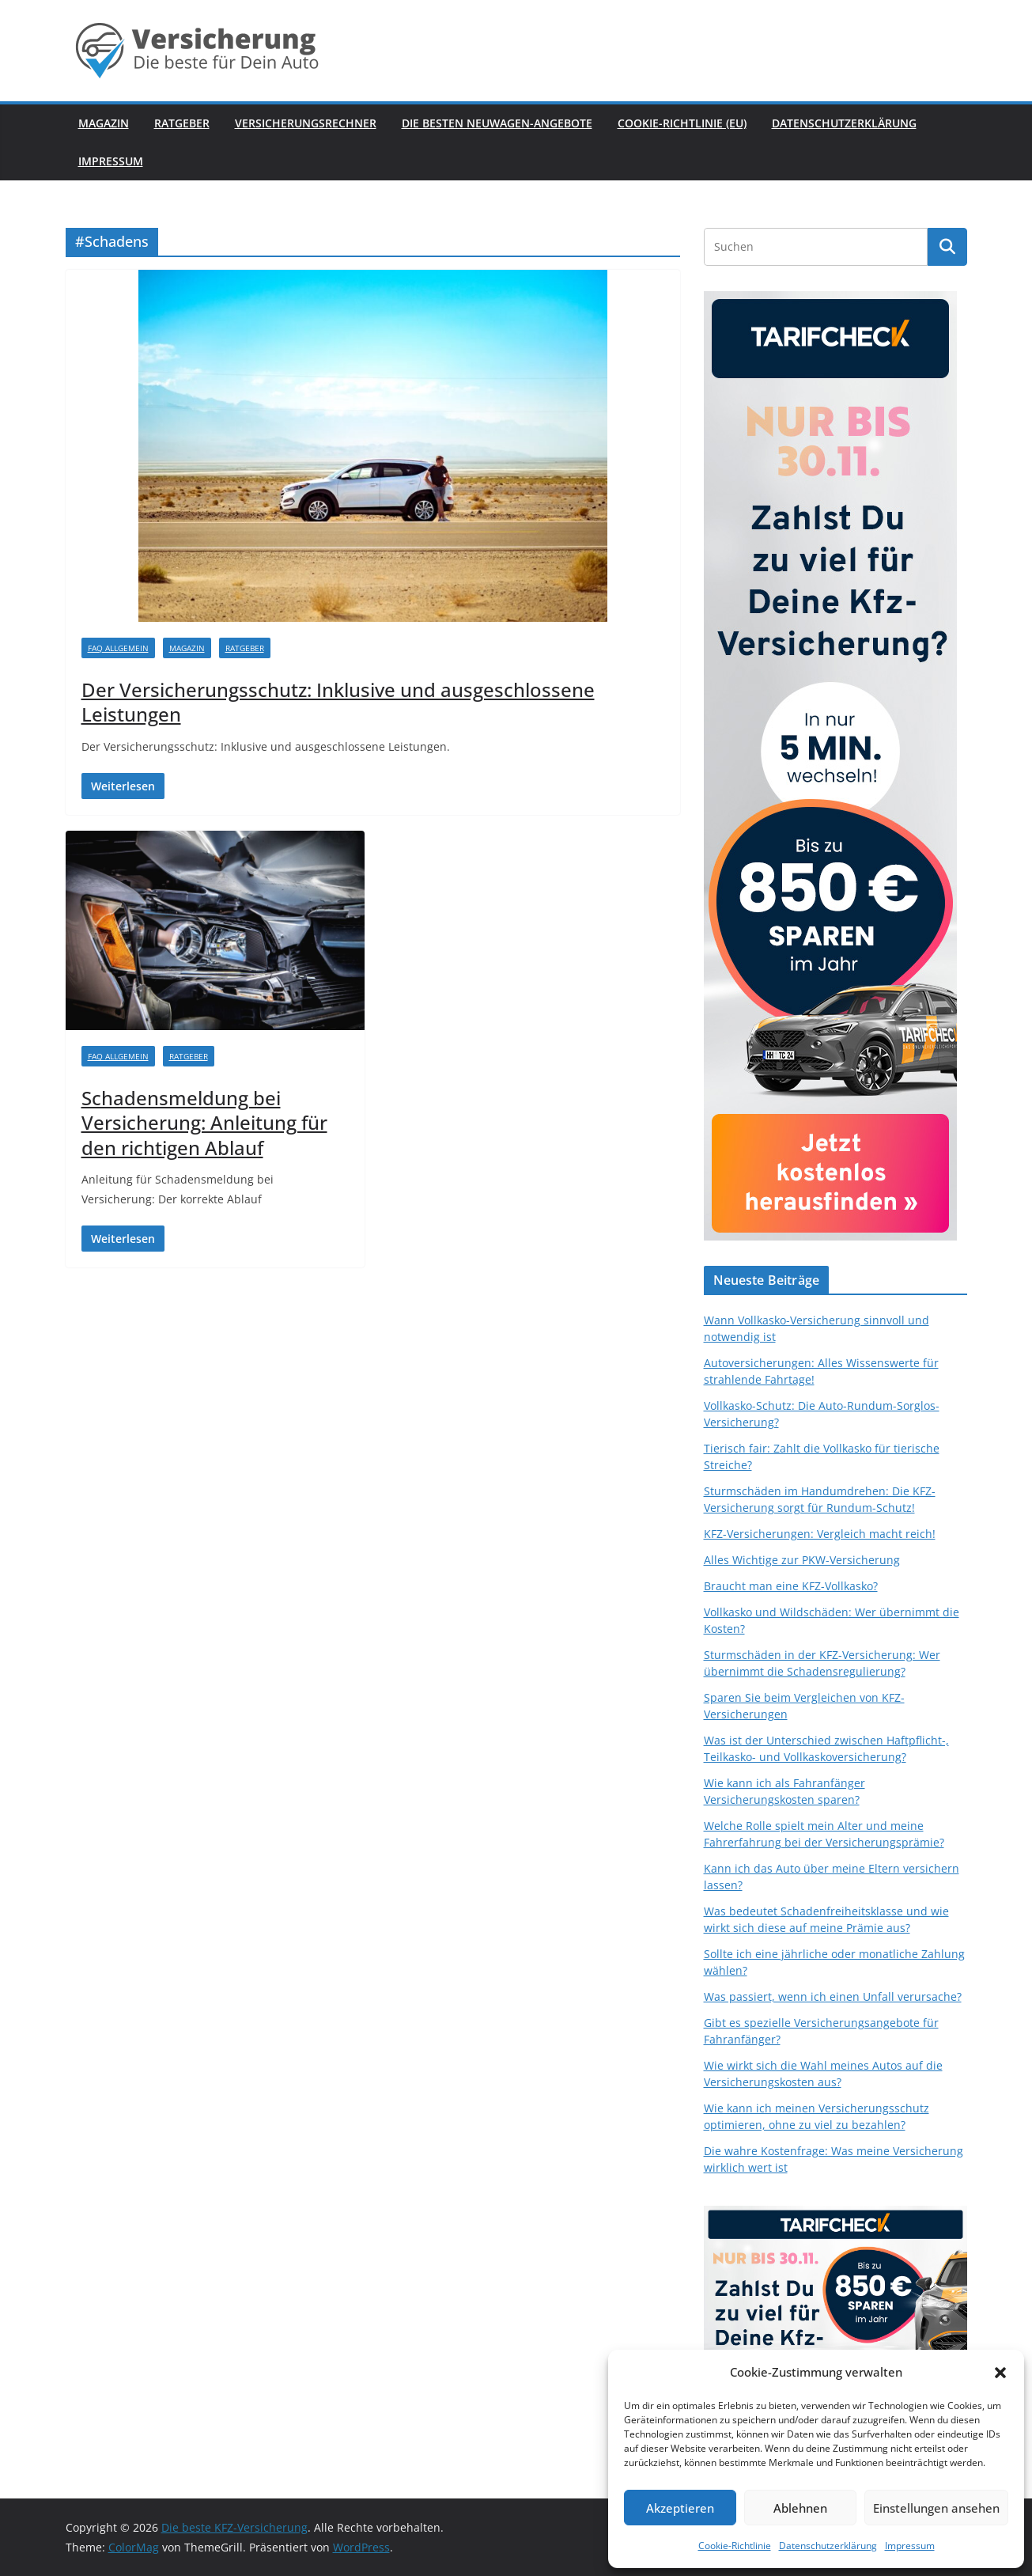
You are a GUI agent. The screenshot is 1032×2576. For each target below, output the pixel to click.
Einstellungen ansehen (936, 2508)
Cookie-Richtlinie (734, 2545)
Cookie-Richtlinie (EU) (682, 123)
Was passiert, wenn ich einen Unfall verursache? (833, 1996)
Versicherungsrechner (305, 123)
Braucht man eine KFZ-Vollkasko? (791, 1585)
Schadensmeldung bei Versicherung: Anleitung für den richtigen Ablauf (204, 1122)
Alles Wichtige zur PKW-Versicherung (802, 1559)
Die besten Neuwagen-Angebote (497, 123)
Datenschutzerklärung (828, 2545)
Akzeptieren (680, 2508)
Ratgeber (182, 123)
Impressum (910, 2545)
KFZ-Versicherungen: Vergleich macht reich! (820, 1533)
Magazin (103, 123)
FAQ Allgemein (118, 647)
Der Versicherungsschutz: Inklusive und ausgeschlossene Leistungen (338, 701)
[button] (1000, 2373)
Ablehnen (800, 2508)
